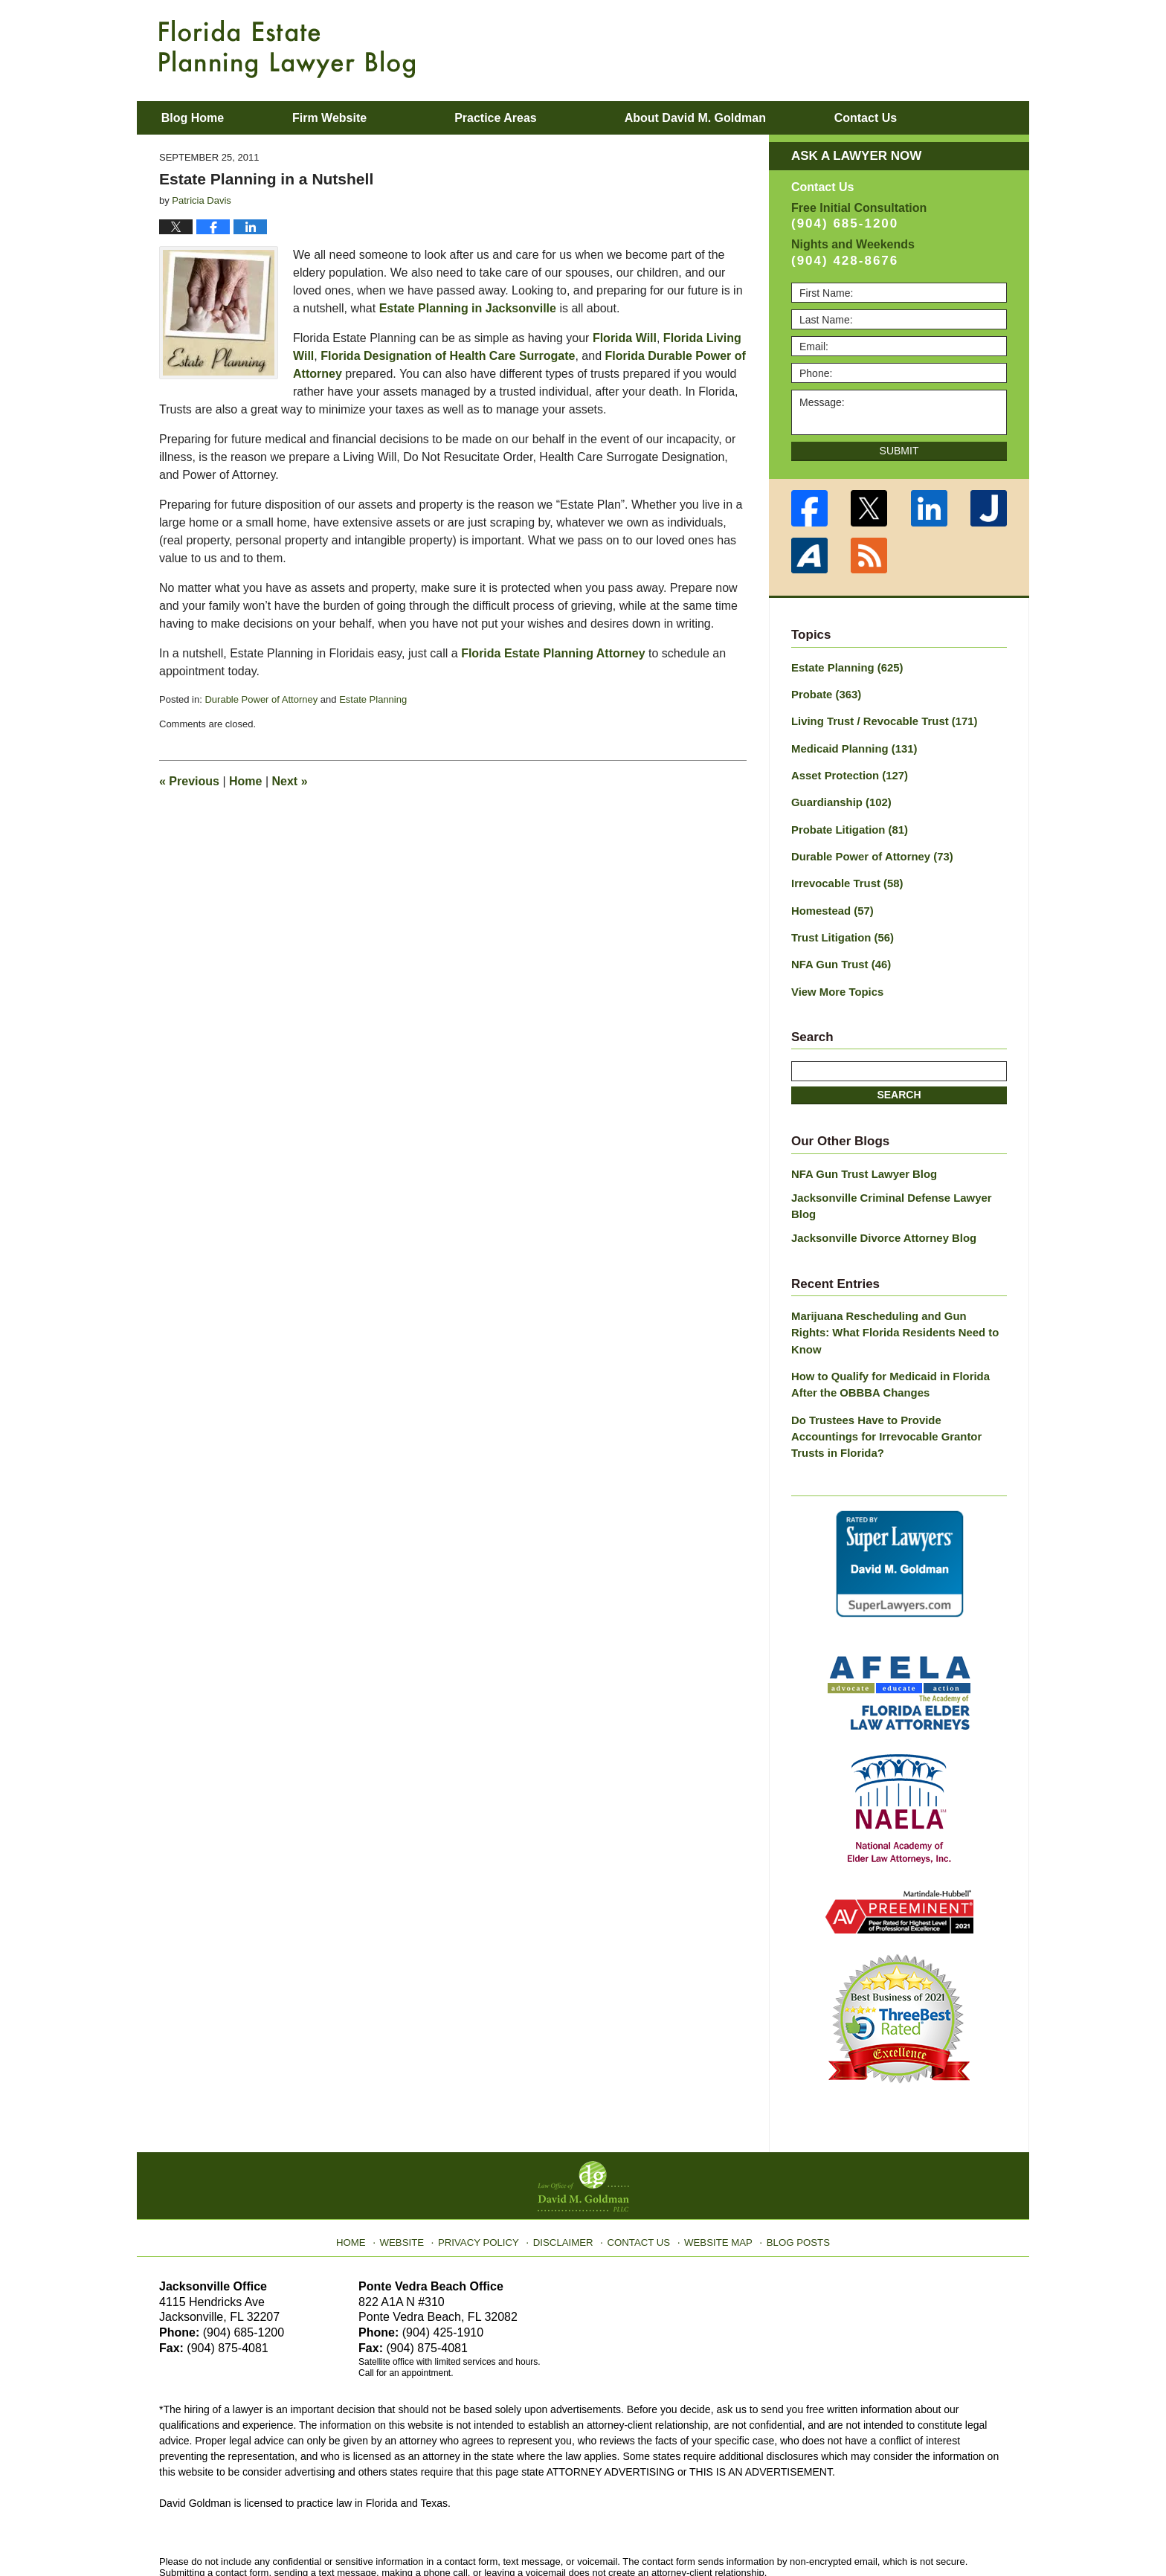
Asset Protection (846, 771)
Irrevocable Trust (844, 875)
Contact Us (638, 2165)
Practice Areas (535, 118)
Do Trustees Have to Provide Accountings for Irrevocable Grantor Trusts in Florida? (894, 1374)
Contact (923, 118)
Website (414, 2165)
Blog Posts (789, 2165)
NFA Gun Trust (838, 953)
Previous (189, 781)
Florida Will (625, 338)
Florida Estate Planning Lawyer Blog (287, 49)
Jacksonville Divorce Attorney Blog (878, 1206)
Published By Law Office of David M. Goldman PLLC (910, 48)
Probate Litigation (846, 823)
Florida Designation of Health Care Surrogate (448, 356)
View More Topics (834, 979)
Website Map (713, 2165)
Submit (899, 451)
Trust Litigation (839, 927)
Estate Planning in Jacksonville (467, 308)
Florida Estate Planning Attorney (553, 653)
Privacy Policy (487, 2165)
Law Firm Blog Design (936, 2531)
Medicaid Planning (850, 745)
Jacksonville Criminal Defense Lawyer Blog (898, 1183)
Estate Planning (373, 699)
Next (290, 781)
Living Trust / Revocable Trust (879, 719)
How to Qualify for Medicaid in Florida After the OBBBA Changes (898, 1332)
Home (245, 781)
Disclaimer (566, 2165)
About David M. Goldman (734, 118)
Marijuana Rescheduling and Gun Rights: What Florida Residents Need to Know (893, 1290)
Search (899, 1082)
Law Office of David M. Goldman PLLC (323, 2529)
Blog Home (212, 118)
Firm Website (368, 118)
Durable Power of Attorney (261, 699)
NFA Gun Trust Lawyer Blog (860, 1160)
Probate (824, 693)
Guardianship (838, 797)
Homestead (830, 901)
